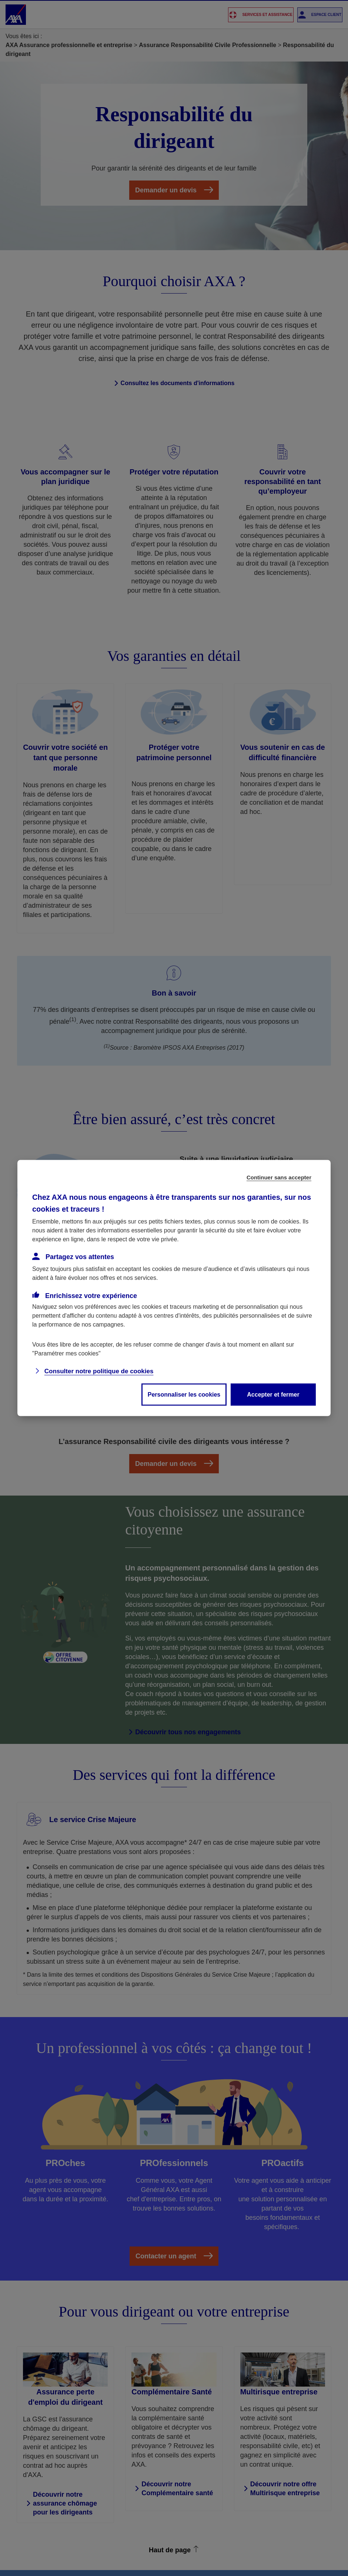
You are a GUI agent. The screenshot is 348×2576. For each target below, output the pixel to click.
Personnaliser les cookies (184, 1394)
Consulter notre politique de (99, 1371)
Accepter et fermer (273, 1394)
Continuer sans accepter (279, 1177)
